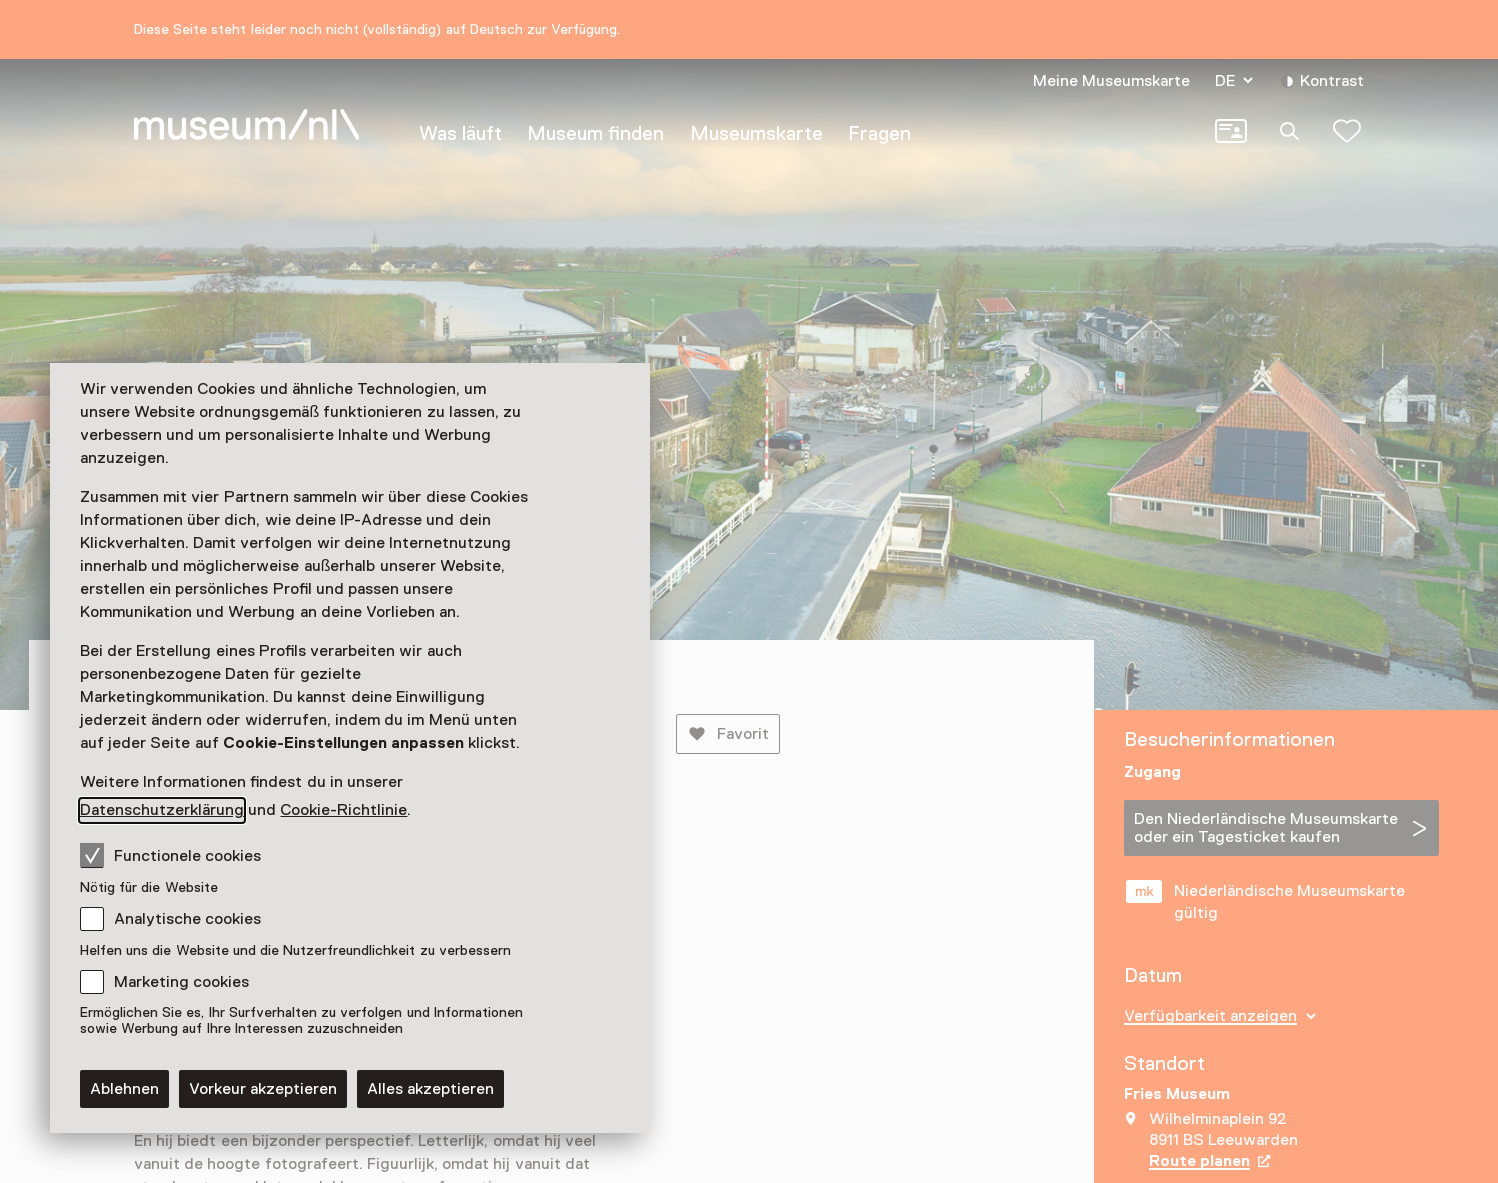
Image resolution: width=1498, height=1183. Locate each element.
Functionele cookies (170, 855)
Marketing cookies (181, 982)
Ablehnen (124, 1089)
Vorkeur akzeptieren (263, 1089)
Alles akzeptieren (430, 1089)
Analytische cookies (187, 919)
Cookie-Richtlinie (343, 810)
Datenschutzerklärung (162, 810)
